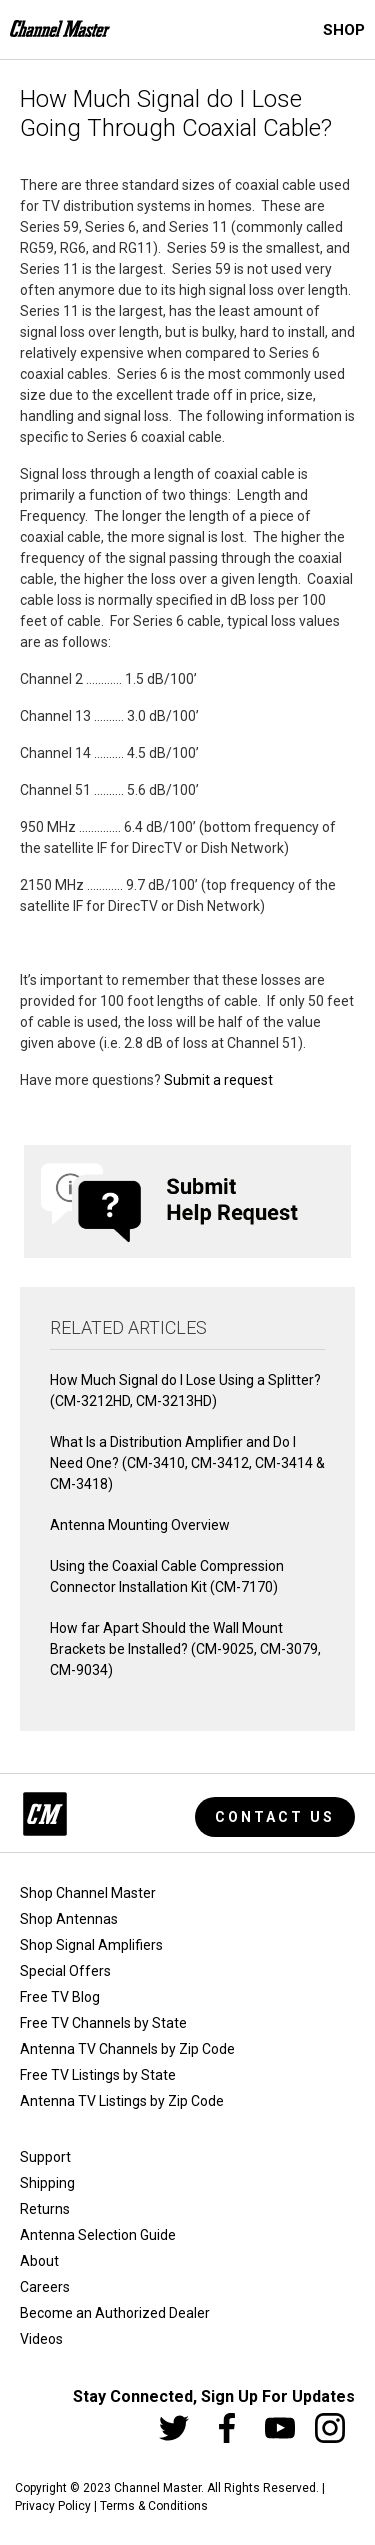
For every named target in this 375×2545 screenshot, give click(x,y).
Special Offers (65, 1971)
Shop (344, 30)
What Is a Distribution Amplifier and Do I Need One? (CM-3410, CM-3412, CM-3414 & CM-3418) (187, 1463)
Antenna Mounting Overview (140, 1525)
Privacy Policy (53, 2506)
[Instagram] (330, 2428)
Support (45, 2157)
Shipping (47, 2183)
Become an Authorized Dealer (115, 2313)
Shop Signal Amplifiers (91, 1945)
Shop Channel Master (88, 1893)
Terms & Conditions (154, 2506)
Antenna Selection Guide (98, 2235)
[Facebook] (227, 2428)
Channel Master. (159, 2488)
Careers (45, 2287)
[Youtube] (280, 2428)
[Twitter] (174, 2428)
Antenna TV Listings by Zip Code (122, 2101)
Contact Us (275, 1817)
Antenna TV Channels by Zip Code (127, 2049)
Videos (41, 2339)
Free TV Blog (60, 1997)
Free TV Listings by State (98, 2075)
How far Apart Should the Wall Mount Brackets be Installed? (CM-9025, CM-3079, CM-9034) (185, 1649)
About (39, 2261)
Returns (45, 2209)
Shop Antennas (69, 1919)
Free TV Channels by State (103, 2023)
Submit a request (218, 1080)
